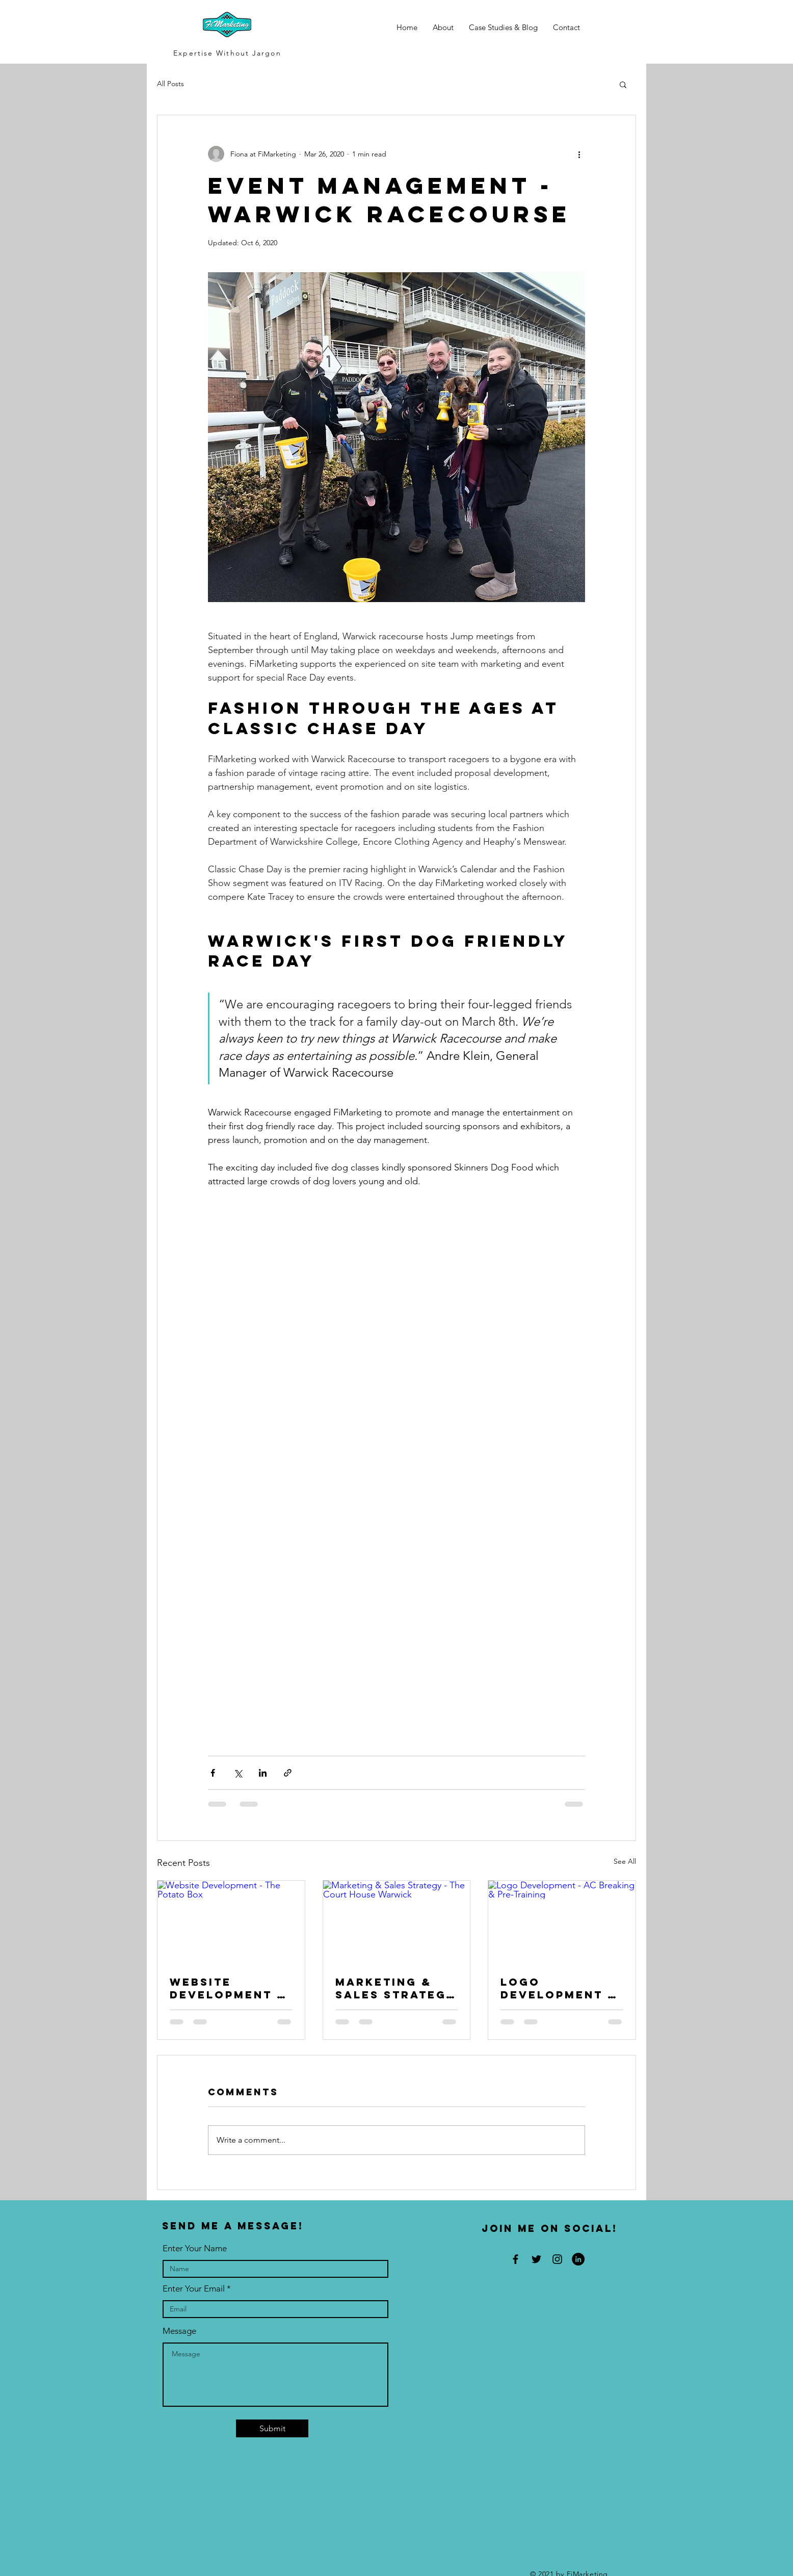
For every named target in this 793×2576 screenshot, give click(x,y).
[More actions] (579, 154)
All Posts (170, 83)
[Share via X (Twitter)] (238, 1773)
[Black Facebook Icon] (515, 2259)
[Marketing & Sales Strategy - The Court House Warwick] (396, 1922)
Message (179, 2331)
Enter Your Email (194, 2288)
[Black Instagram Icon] (557, 2259)
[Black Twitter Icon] (536, 2259)
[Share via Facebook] (213, 1773)
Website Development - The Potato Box (229, 1988)
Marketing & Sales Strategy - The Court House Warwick (395, 1988)
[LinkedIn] (578, 2259)
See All (625, 1861)
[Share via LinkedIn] (263, 1773)
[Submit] (272, 2428)
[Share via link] (288, 1773)
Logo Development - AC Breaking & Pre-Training (556, 1988)
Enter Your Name (195, 2248)
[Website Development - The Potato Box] (231, 1922)
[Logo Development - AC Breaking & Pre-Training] (562, 1922)
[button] (623, 84)
